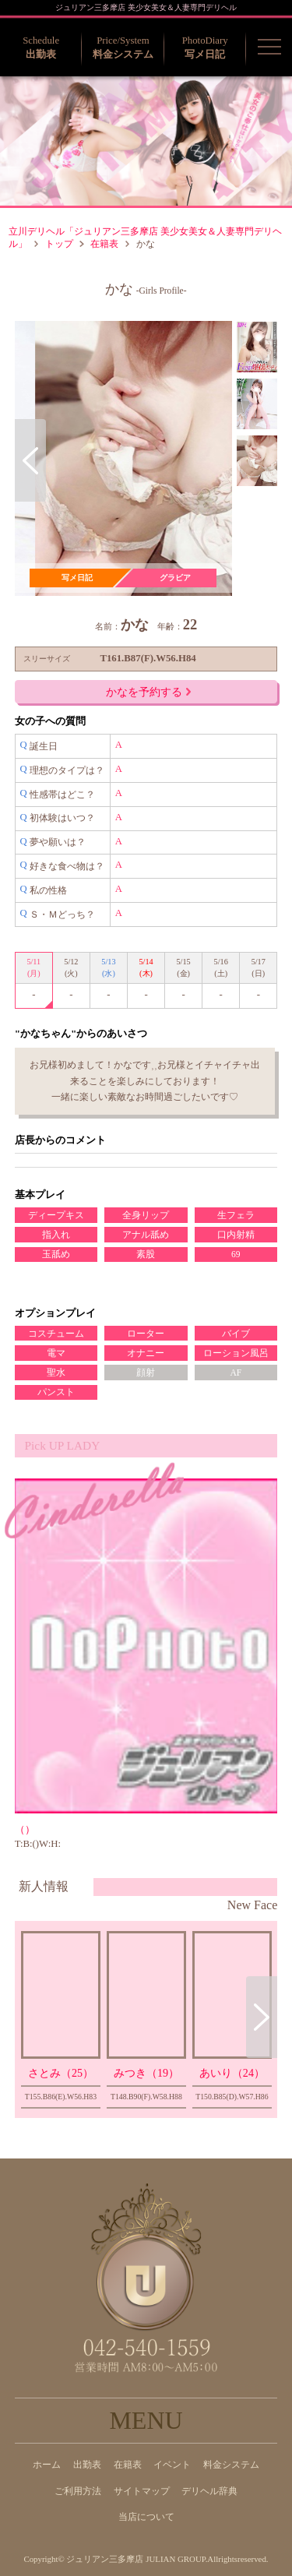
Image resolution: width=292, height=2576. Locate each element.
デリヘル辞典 (209, 2491)
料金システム (231, 2464)
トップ (59, 243)
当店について (146, 2516)
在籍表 (104, 243)
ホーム (47, 2464)
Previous (30, 460)
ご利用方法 (78, 2491)
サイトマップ (142, 2491)
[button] (269, 46)
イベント (172, 2464)
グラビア (175, 577)
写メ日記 (77, 577)
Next (216, 460)
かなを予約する (148, 691)
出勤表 (87, 2464)
